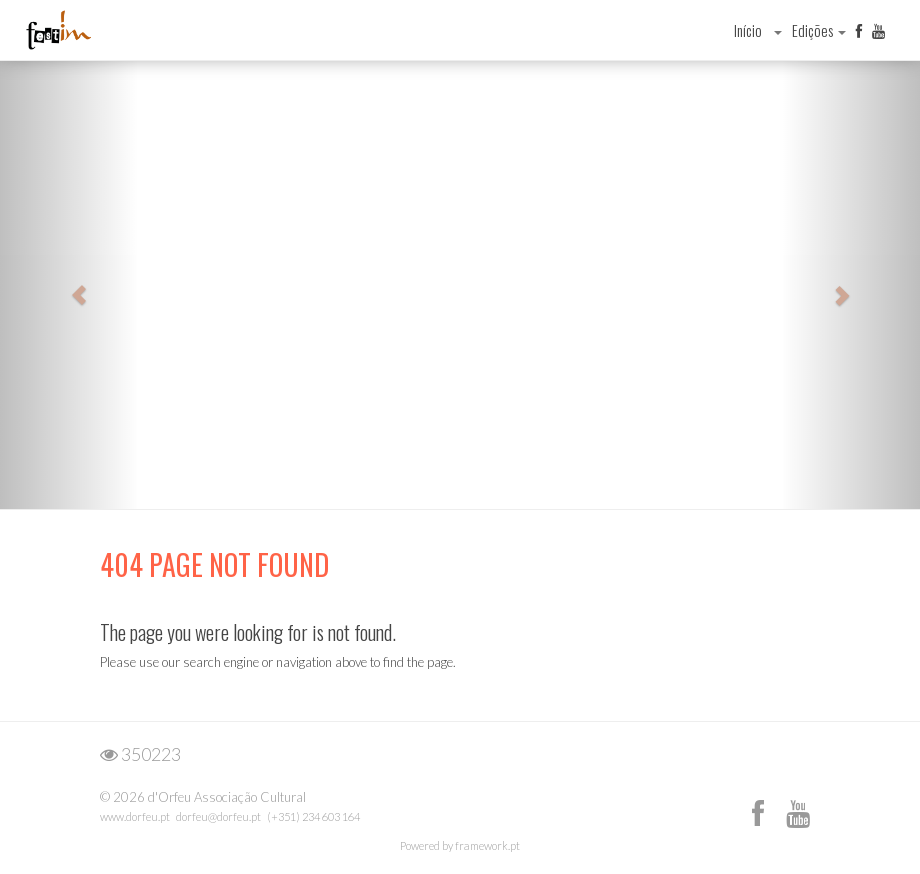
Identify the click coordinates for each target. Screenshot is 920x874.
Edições (819, 30)
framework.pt (487, 845)
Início (748, 30)
